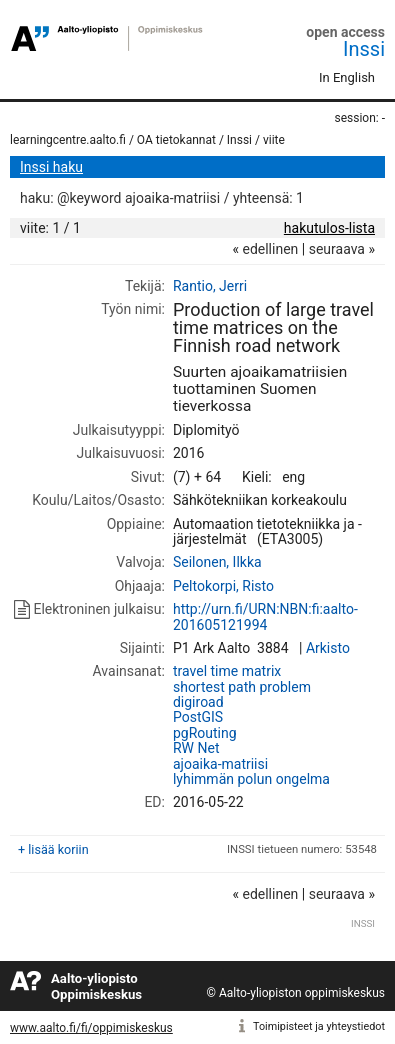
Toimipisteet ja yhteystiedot (319, 1026)
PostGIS (198, 717)
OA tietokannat (176, 140)
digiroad (198, 702)
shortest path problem (242, 687)
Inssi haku (51, 167)
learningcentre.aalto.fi (68, 140)
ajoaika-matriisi (220, 764)
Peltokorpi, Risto (223, 586)
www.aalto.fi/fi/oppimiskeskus (91, 1028)
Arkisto (328, 648)
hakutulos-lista (329, 228)
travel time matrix (227, 671)
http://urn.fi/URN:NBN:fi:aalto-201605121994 (265, 616)
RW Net (196, 748)
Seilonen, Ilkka (217, 562)
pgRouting (205, 733)
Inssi (364, 49)
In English (347, 77)
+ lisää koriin (53, 849)
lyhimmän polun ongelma (251, 779)
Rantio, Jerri (210, 286)
